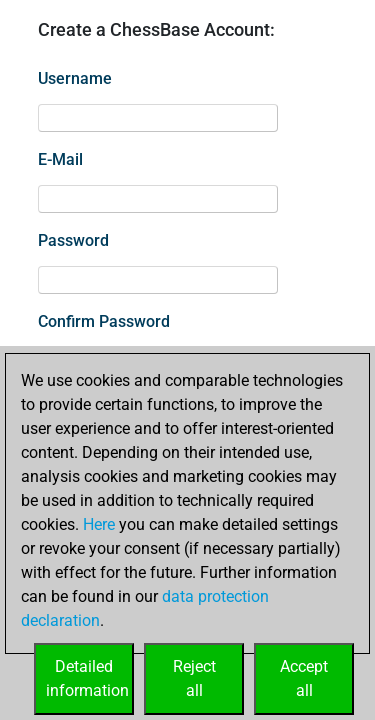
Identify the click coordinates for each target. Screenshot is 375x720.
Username (75, 78)
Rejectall (194, 678)
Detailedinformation (87, 678)
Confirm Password (104, 321)
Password (73, 240)
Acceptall (304, 678)
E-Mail (60, 159)
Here (99, 524)
